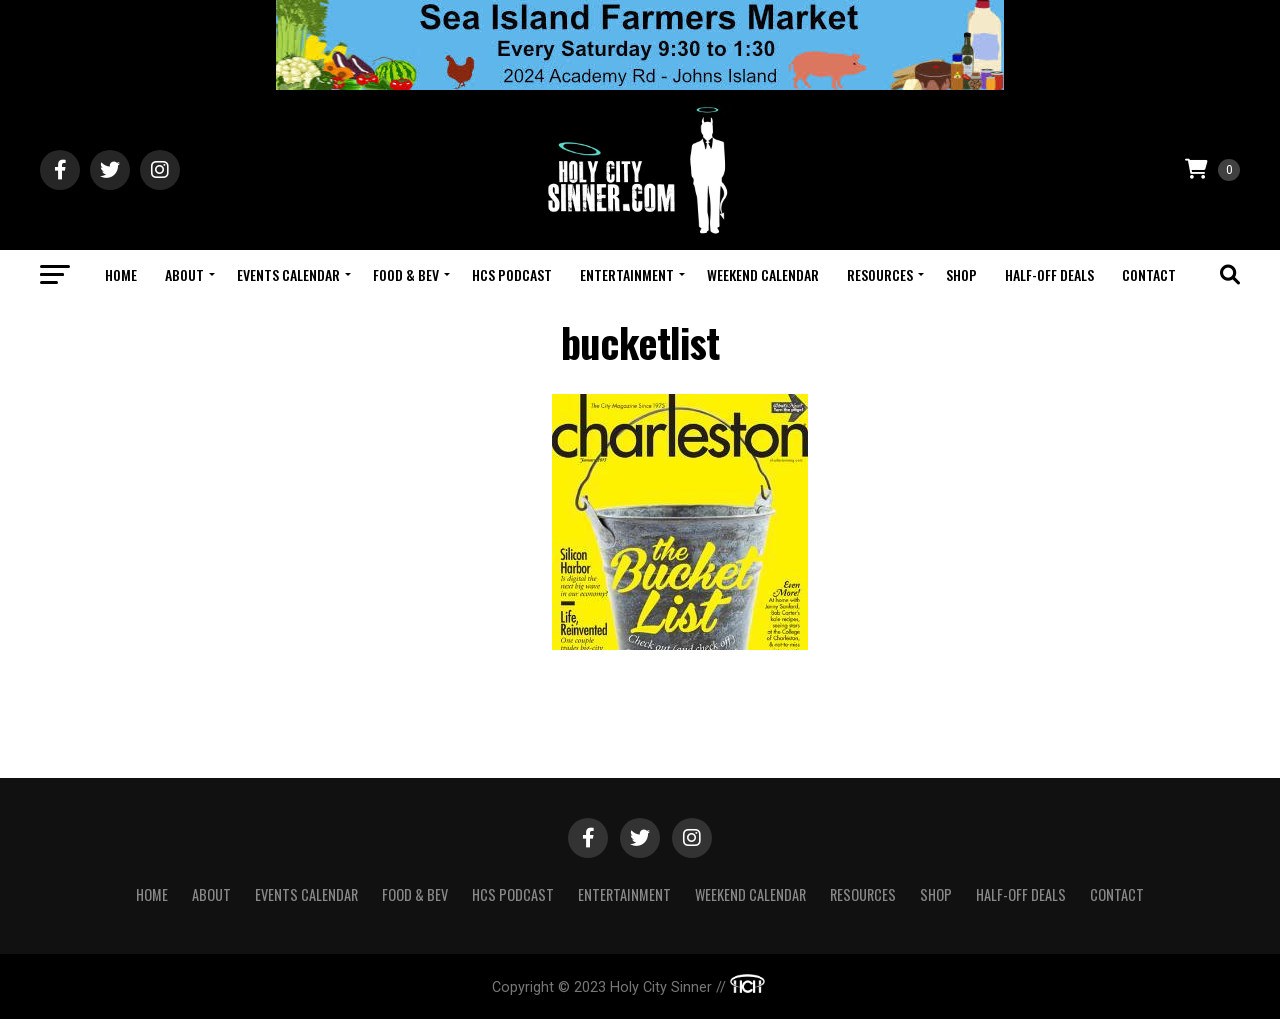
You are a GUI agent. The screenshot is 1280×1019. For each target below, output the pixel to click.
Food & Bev (406, 274)
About (184, 274)
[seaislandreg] (640, 84)
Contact (1149, 274)
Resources (880, 274)
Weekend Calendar (763, 274)
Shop (961, 274)
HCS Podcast (512, 274)
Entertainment (627, 274)
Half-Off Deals (1049, 274)
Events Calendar (288, 274)
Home (121, 274)
